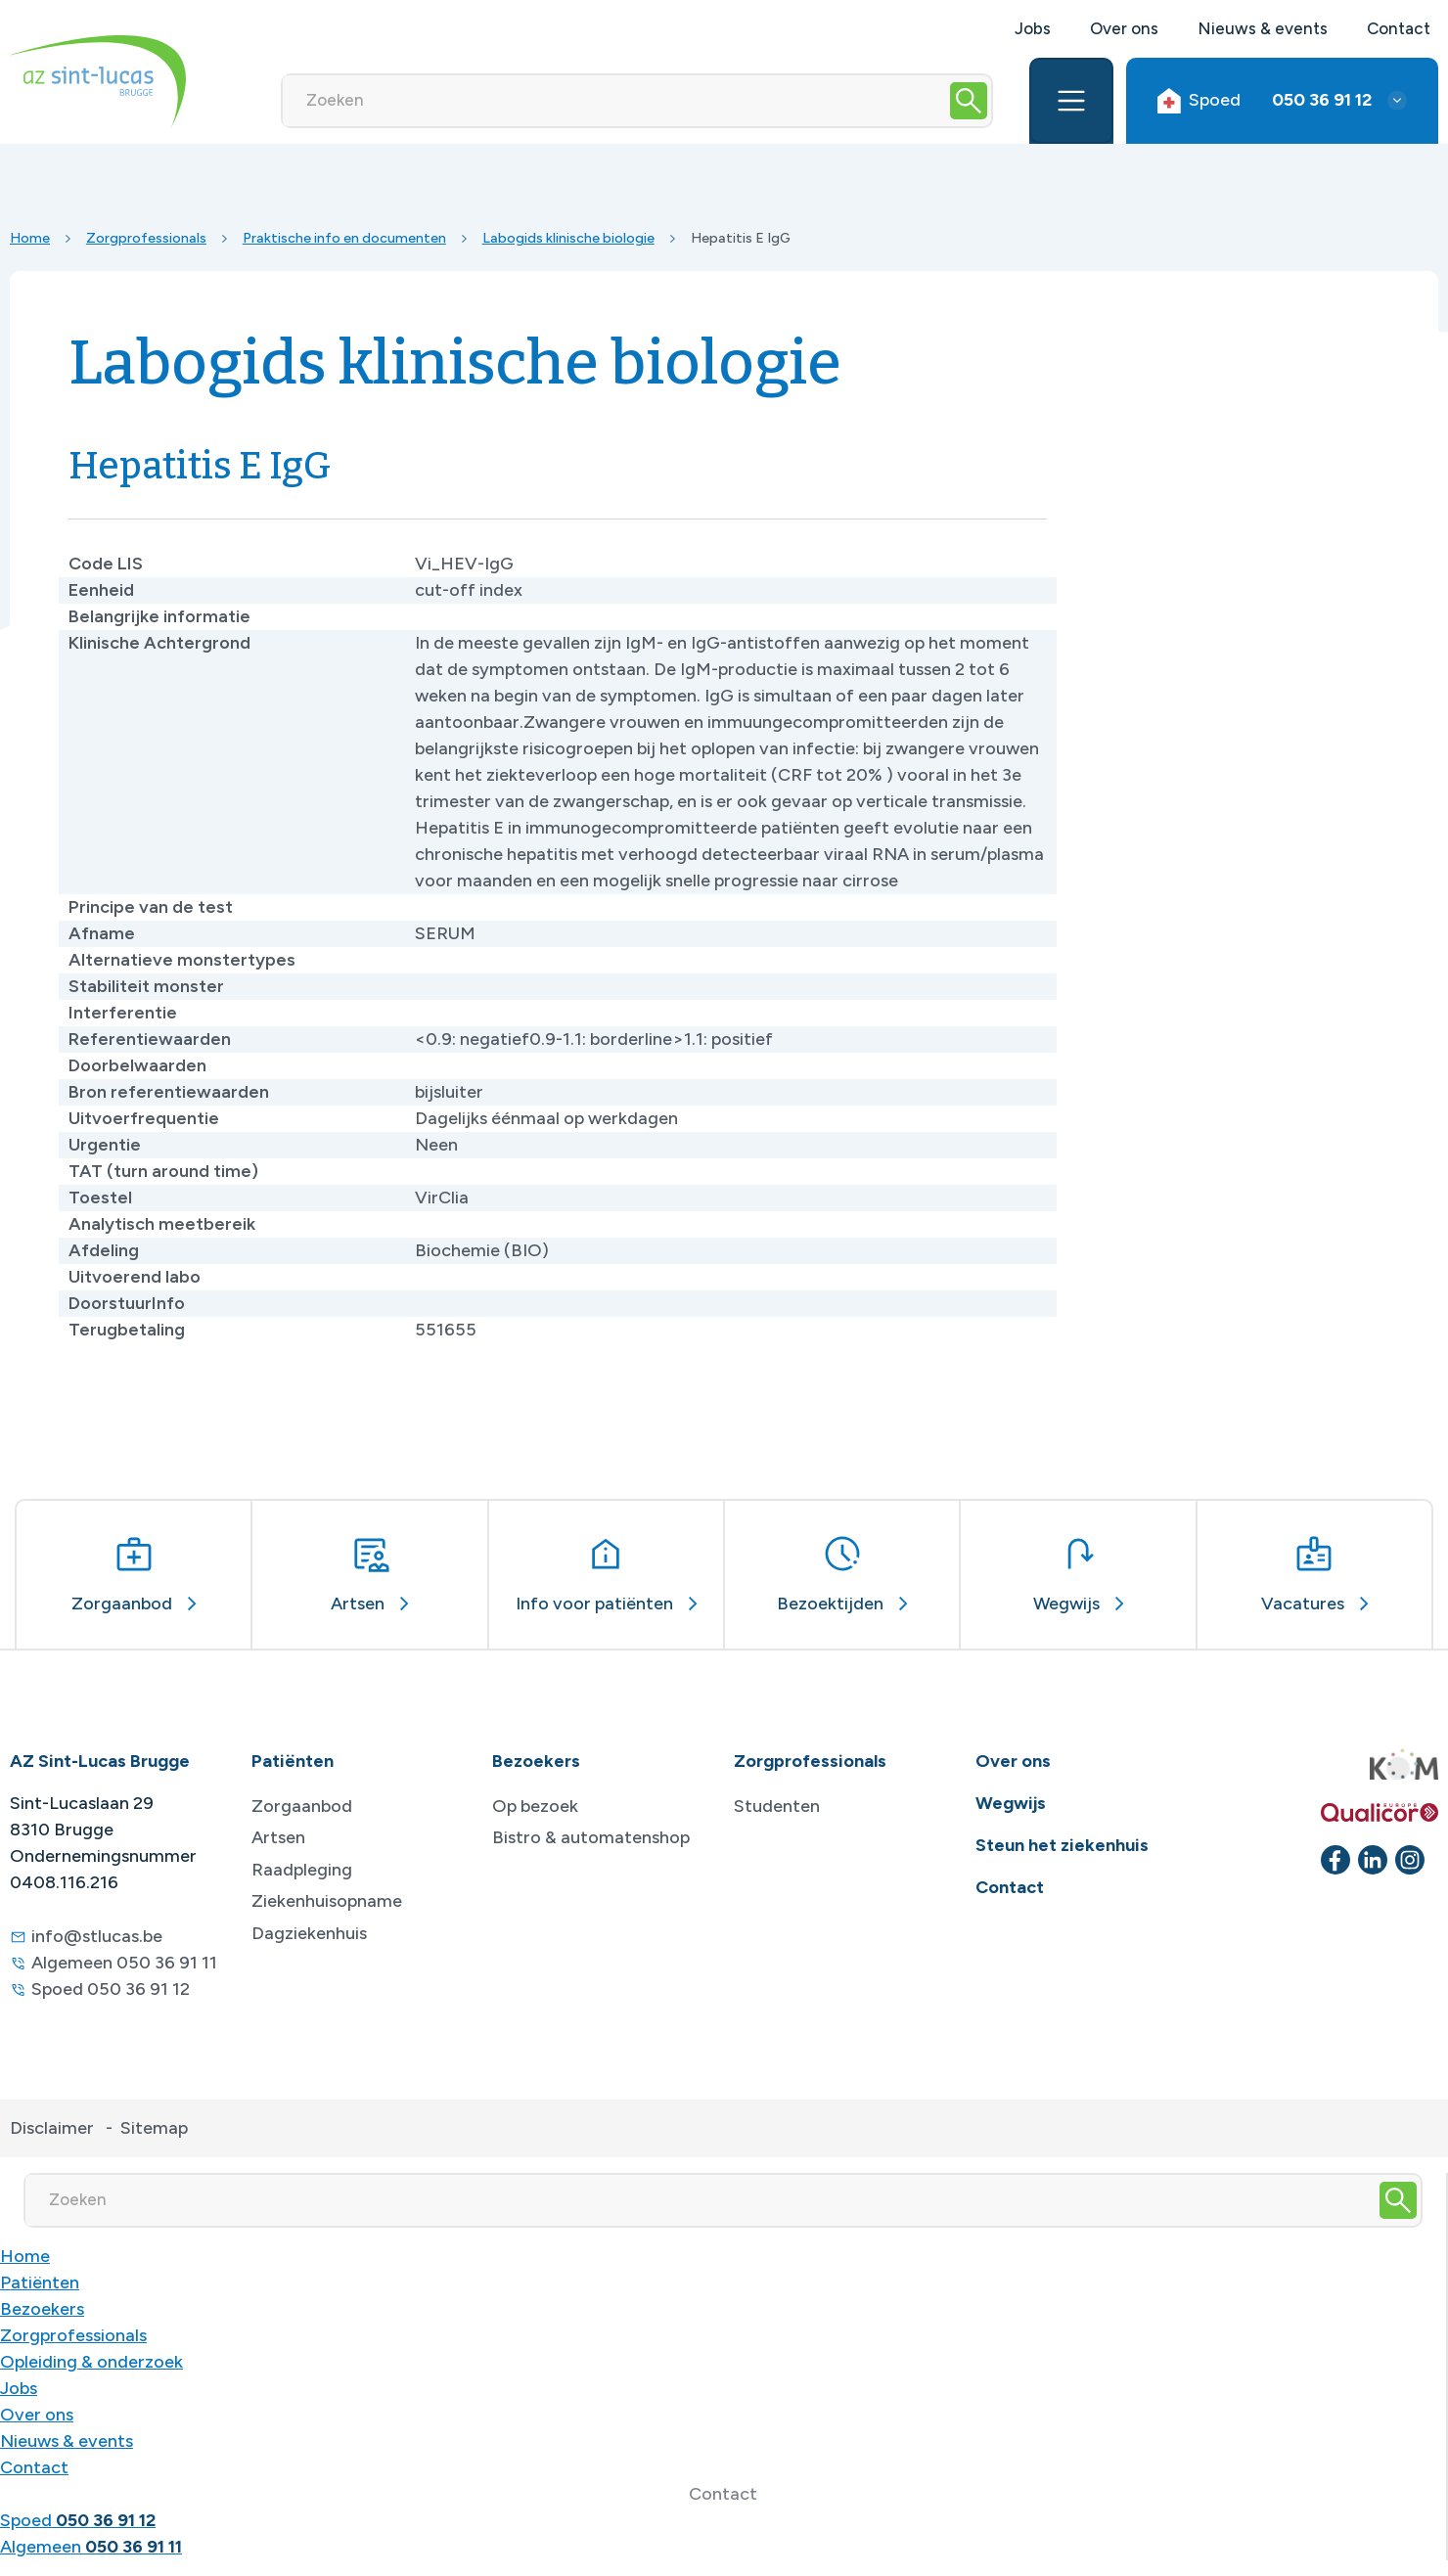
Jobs (1033, 28)
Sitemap (154, 2128)
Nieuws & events (1263, 28)
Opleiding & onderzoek (91, 2362)
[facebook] (1335, 1860)
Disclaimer (52, 2128)
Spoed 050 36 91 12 (110, 1989)
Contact (1398, 28)
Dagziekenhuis (309, 1933)
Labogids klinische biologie (568, 238)
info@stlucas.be (96, 1936)
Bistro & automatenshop (591, 1837)
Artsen (278, 1837)
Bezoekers (42, 2309)
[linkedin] (1372, 1860)
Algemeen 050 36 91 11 (124, 1962)
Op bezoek (535, 1806)
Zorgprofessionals (146, 238)
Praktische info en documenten (344, 238)
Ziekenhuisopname (326, 1901)
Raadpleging (301, 1869)
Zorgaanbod (301, 1806)
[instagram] (1410, 1860)
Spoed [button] (1264, 100)
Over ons (1124, 28)
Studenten (777, 1806)
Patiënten (39, 2282)
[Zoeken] (615, 100)
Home (30, 238)
